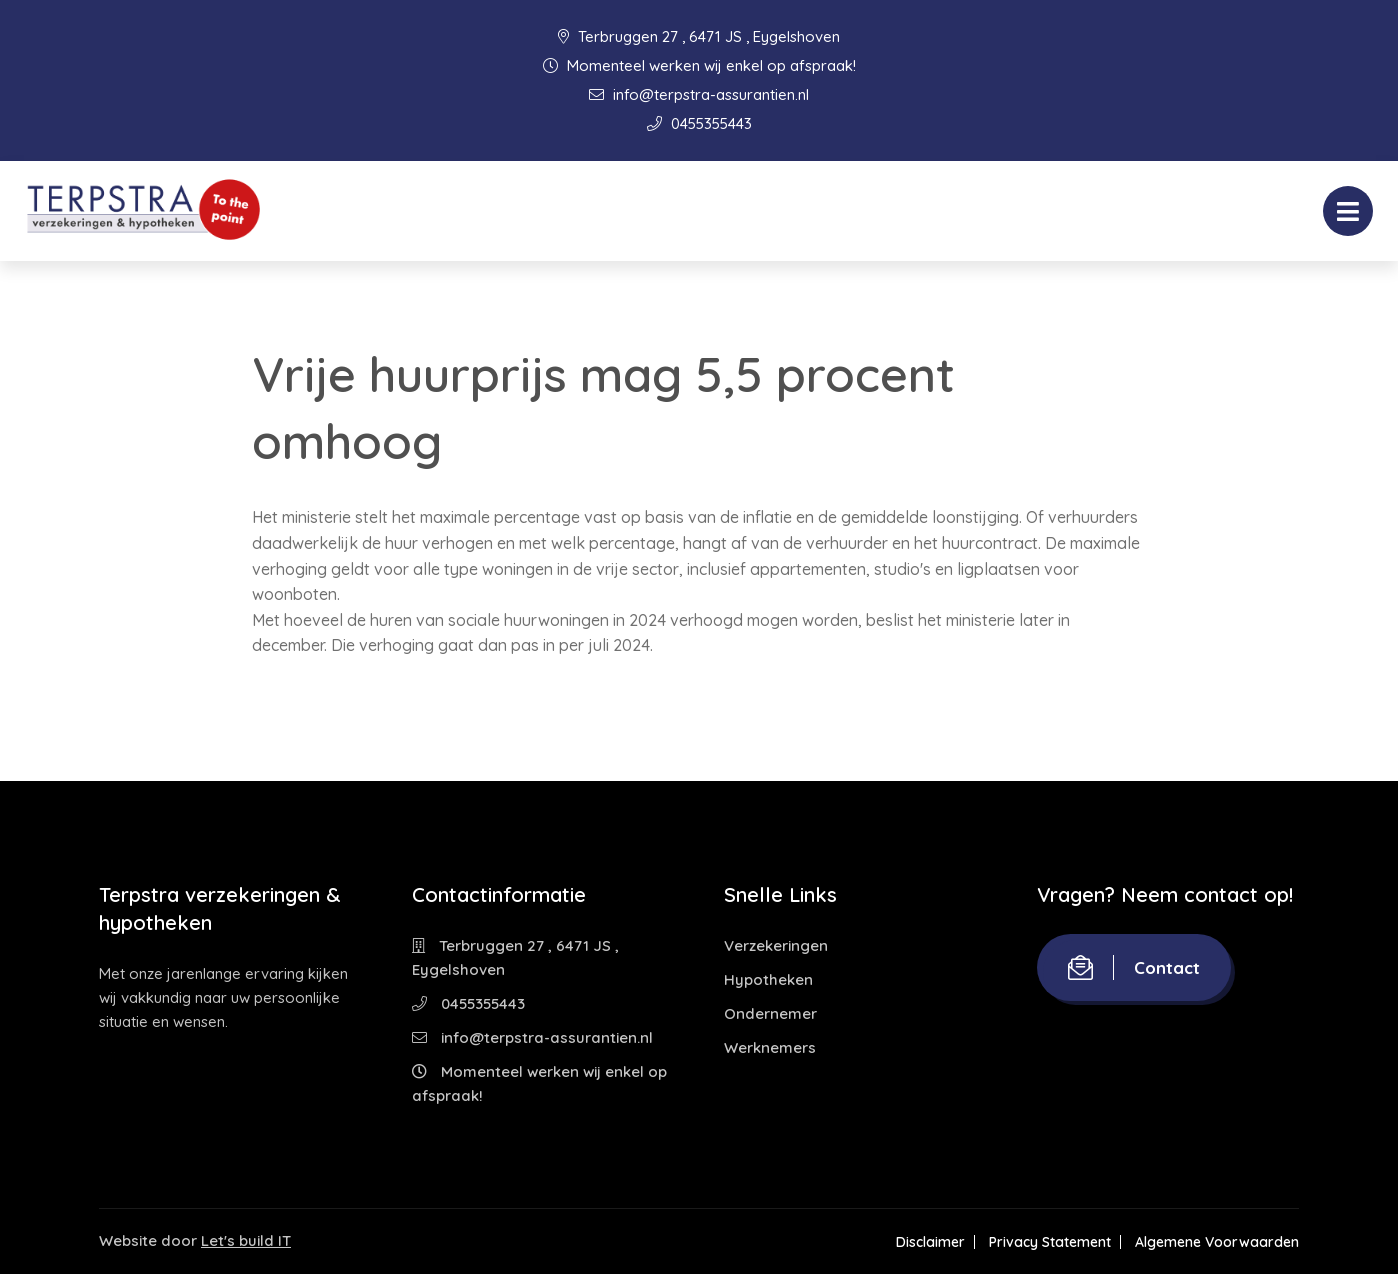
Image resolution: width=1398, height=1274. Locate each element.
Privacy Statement (1050, 1242)
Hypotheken (768, 979)
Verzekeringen (776, 945)
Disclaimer (930, 1242)
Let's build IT (246, 1240)
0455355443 (699, 123)
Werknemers (770, 1047)
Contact (1134, 967)
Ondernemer (770, 1013)
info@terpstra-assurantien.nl (699, 94)
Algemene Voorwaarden (1217, 1242)
